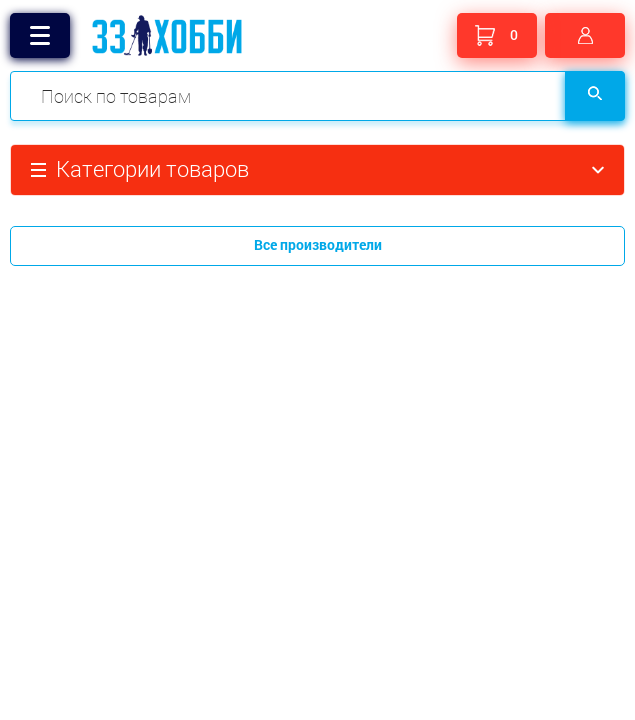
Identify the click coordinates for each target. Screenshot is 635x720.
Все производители (318, 244)
